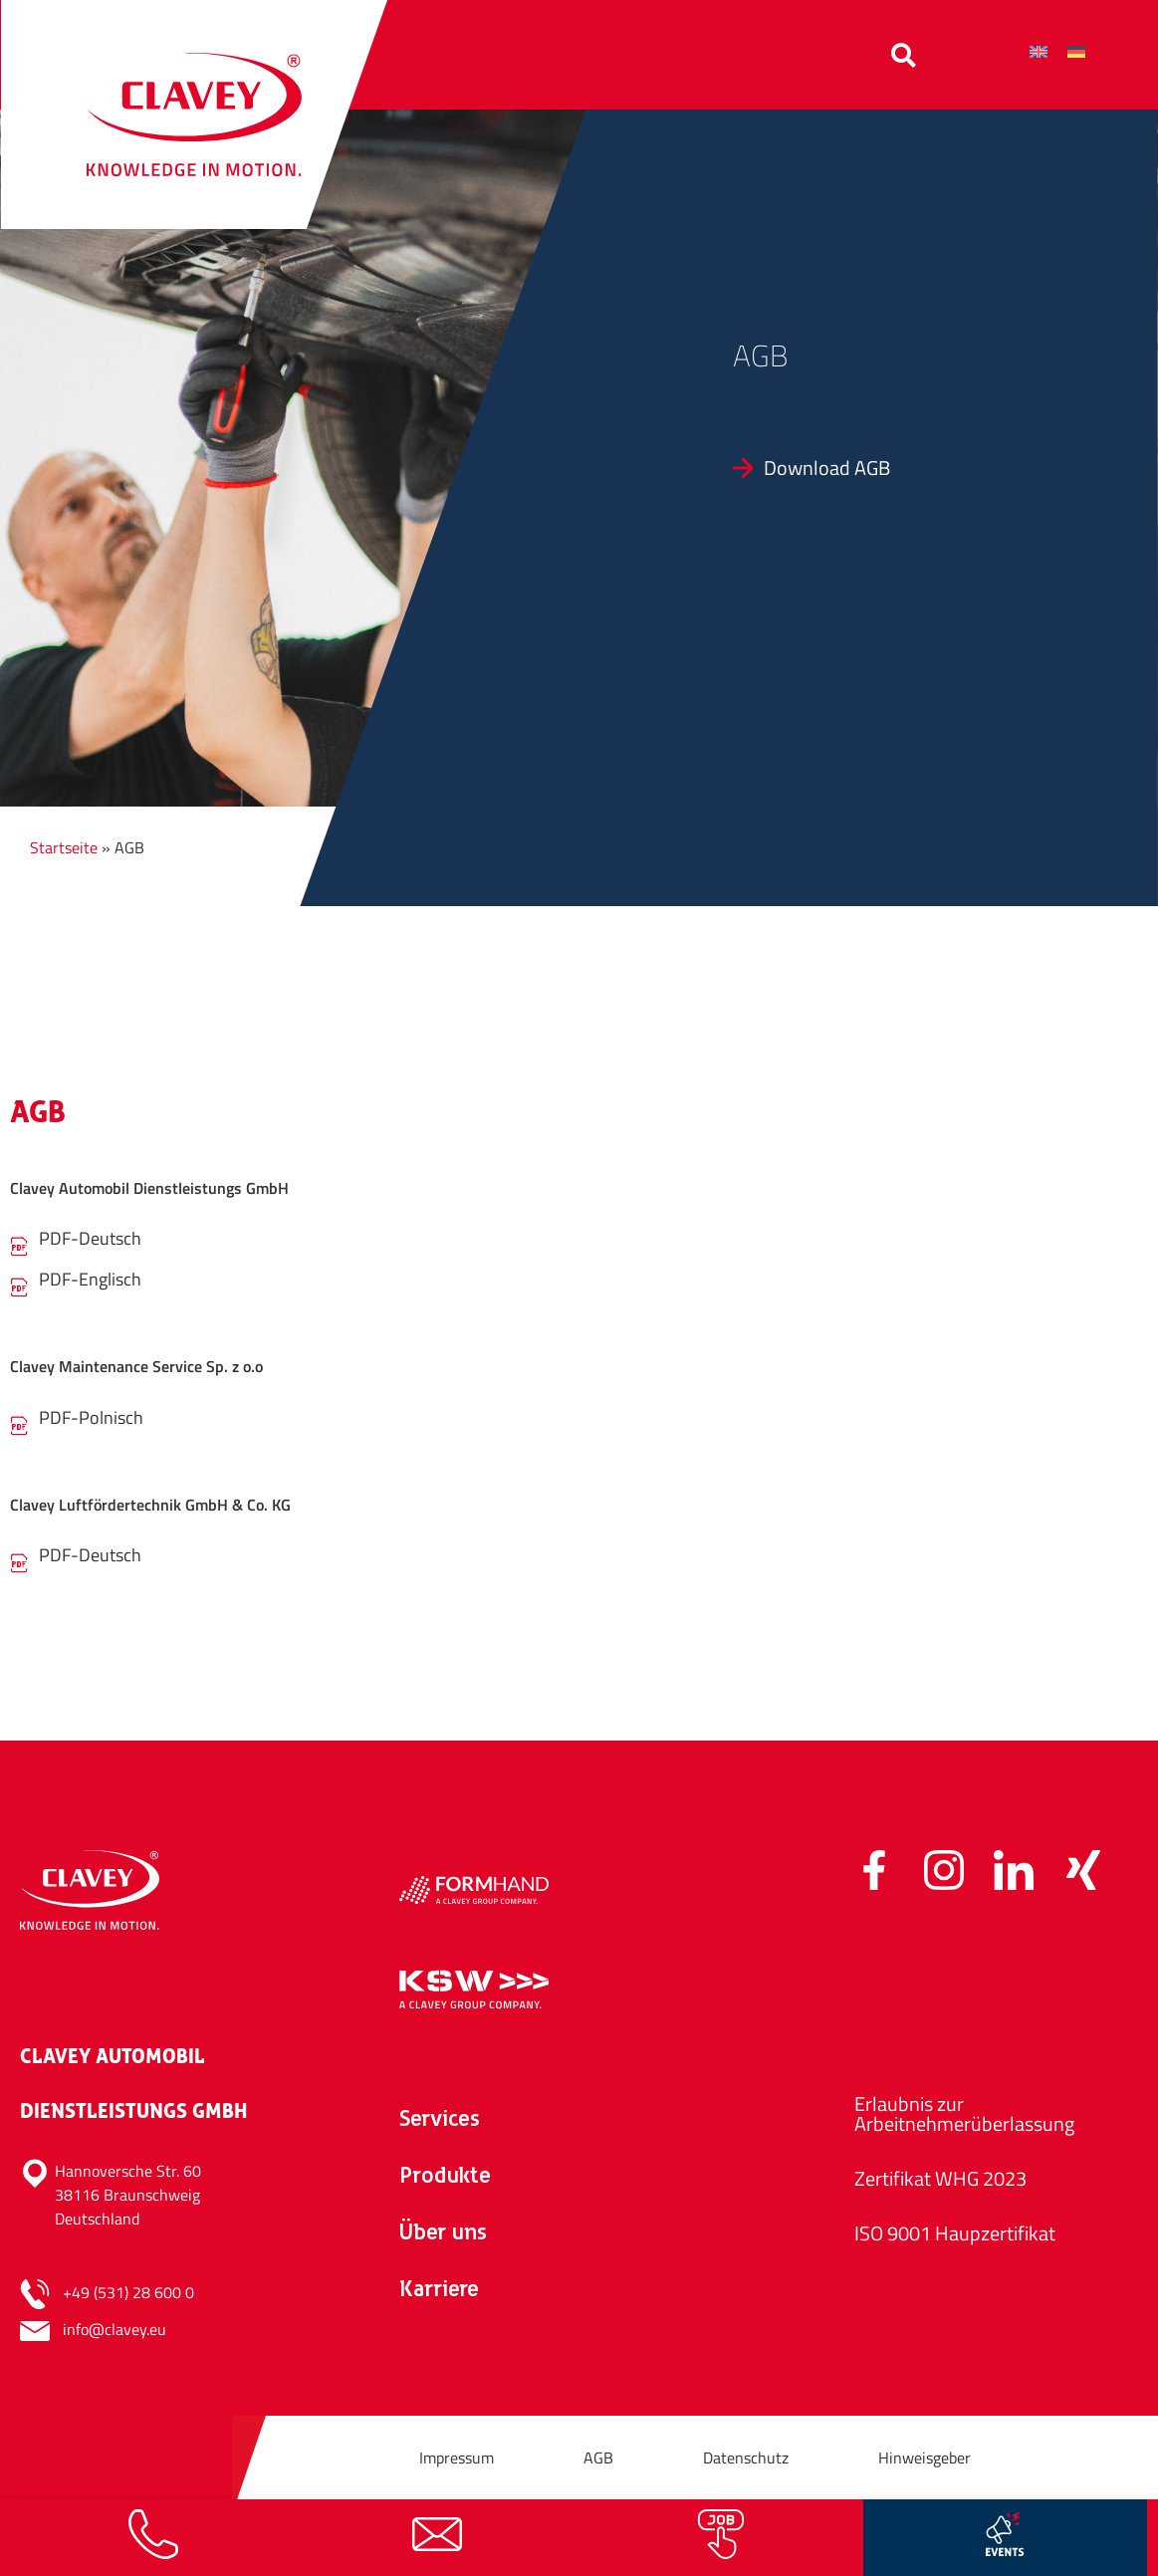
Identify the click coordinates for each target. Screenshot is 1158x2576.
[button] (904, 55)
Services (439, 2120)
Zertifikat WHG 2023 (940, 2178)
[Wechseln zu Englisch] (1038, 51)
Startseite (64, 847)
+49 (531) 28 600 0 (128, 2292)
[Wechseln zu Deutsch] (1076, 51)
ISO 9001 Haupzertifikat (954, 2233)
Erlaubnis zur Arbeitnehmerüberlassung (964, 2113)
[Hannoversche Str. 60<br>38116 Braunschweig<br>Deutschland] (199, 2194)
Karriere (439, 2290)
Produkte (445, 2177)
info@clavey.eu (114, 2329)
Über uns (443, 2234)
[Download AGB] (930, 468)
